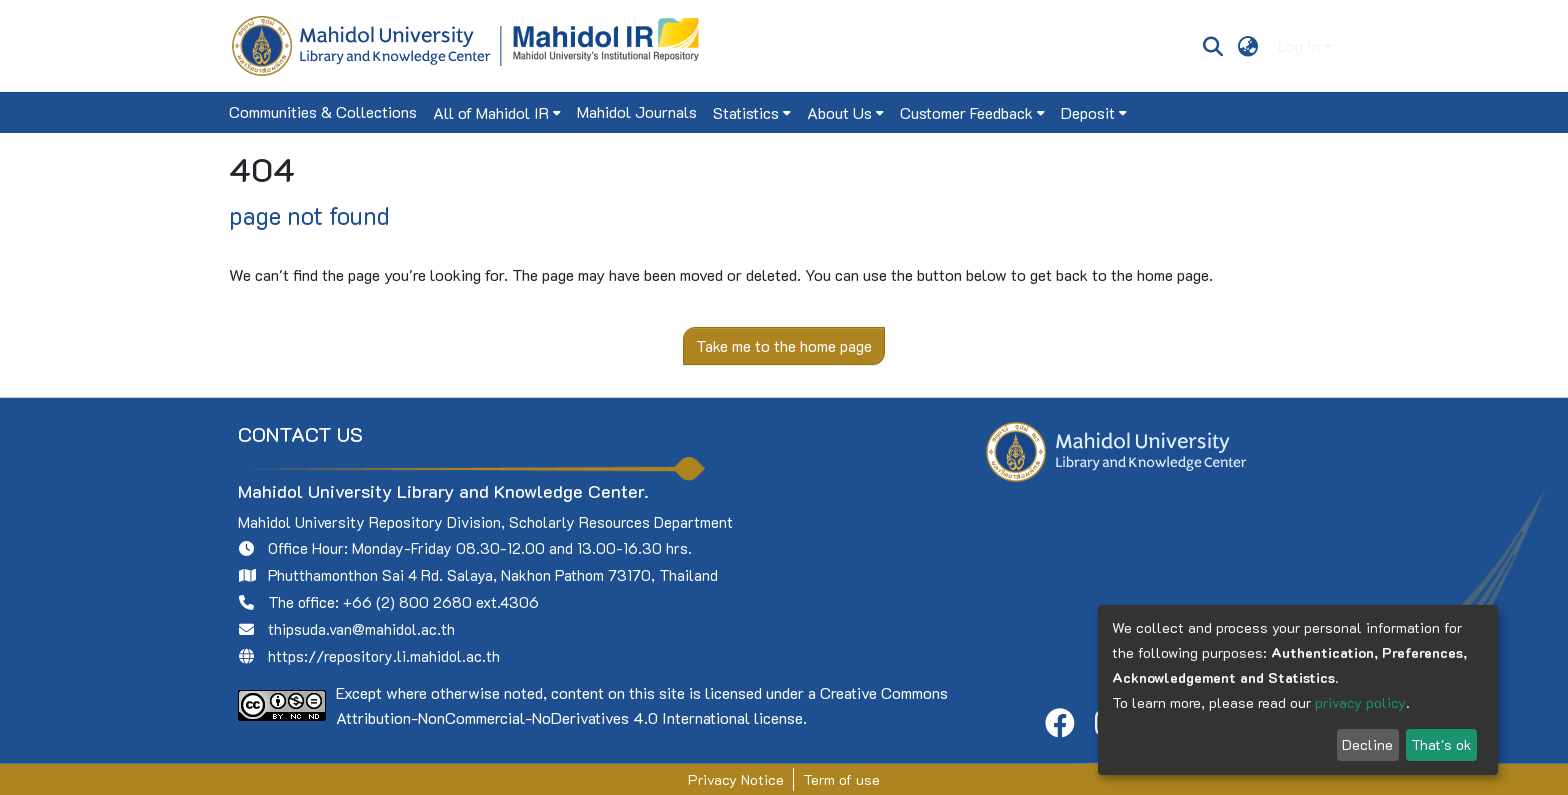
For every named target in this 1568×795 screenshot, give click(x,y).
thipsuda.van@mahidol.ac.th (361, 629)
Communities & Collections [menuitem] (323, 111)
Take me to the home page (784, 345)
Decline (1367, 744)
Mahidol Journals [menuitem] (637, 111)
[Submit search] (1212, 46)
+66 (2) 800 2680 (407, 602)
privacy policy (1360, 702)
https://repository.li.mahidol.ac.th (384, 656)
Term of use (841, 779)
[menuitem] (1248, 46)
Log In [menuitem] (1299, 45)
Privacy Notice (736, 779)
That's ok (1441, 744)
